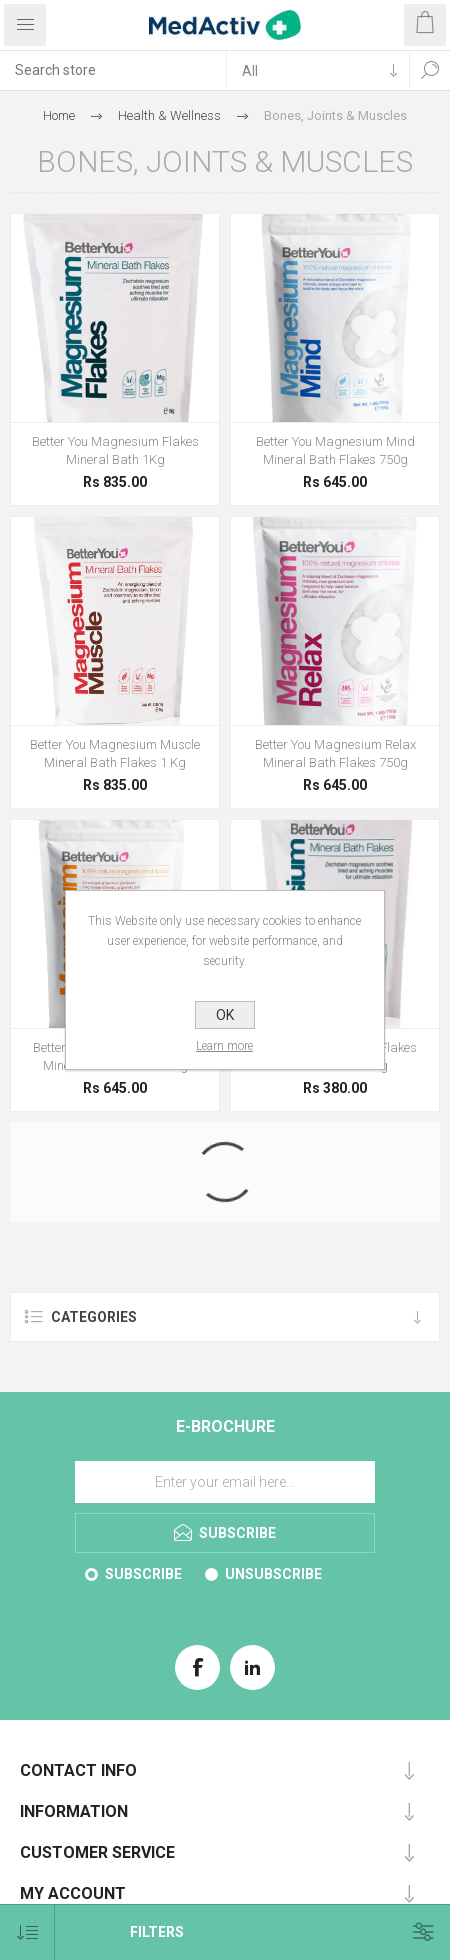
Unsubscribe (273, 1574)
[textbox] (113, 70)
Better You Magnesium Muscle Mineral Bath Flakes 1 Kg (115, 753)
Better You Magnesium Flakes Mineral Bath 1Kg (115, 450)
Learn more (225, 1046)
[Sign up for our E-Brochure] (225, 1482)
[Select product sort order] (27, 1932)
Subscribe (143, 1574)
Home (59, 115)
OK (225, 1015)
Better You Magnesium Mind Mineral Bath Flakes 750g (335, 450)
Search (430, 70)
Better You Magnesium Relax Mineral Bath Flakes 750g (335, 753)
